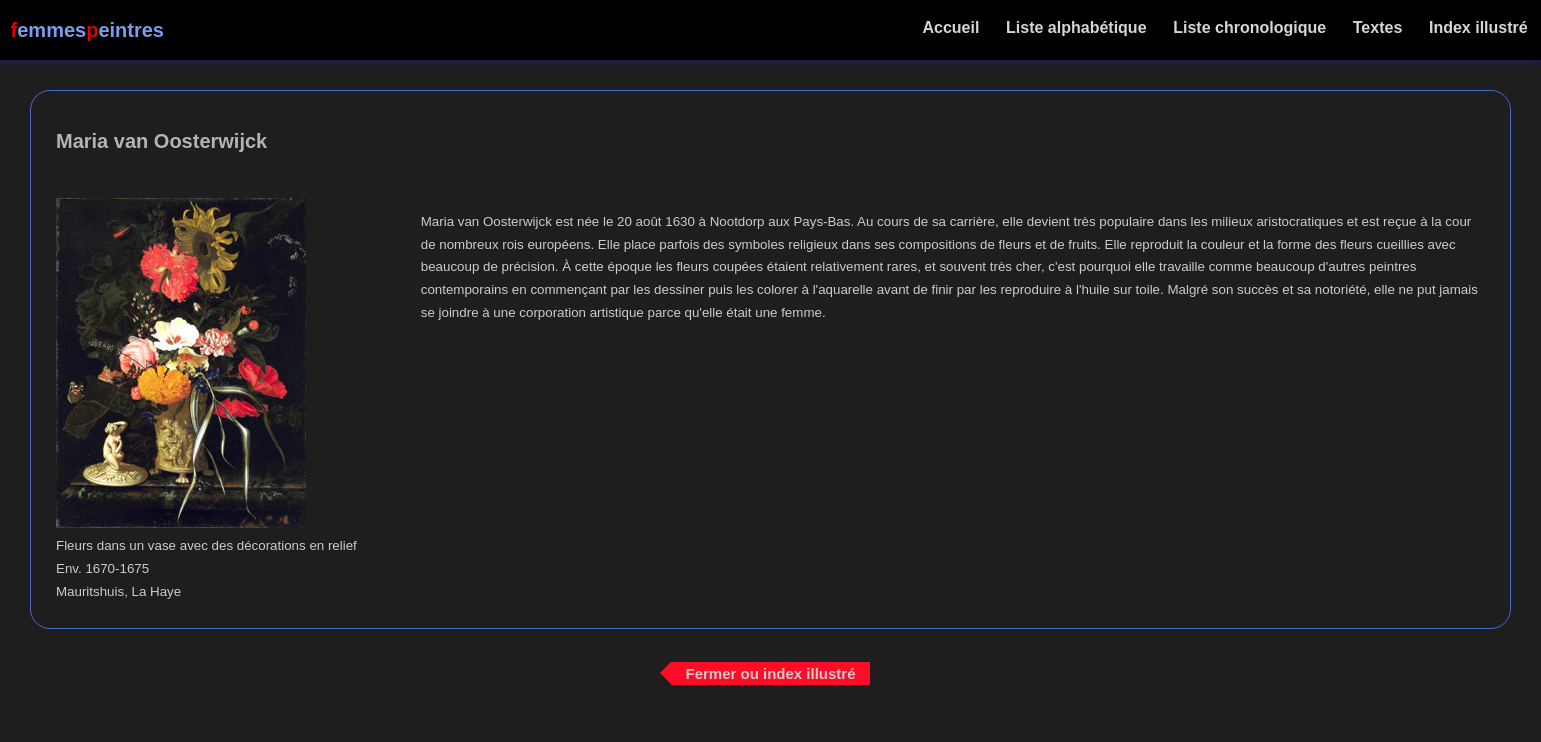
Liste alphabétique (1076, 27)
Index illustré (1478, 27)
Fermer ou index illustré (770, 672)
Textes (1377, 27)
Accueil (951, 27)
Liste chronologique (1250, 27)
